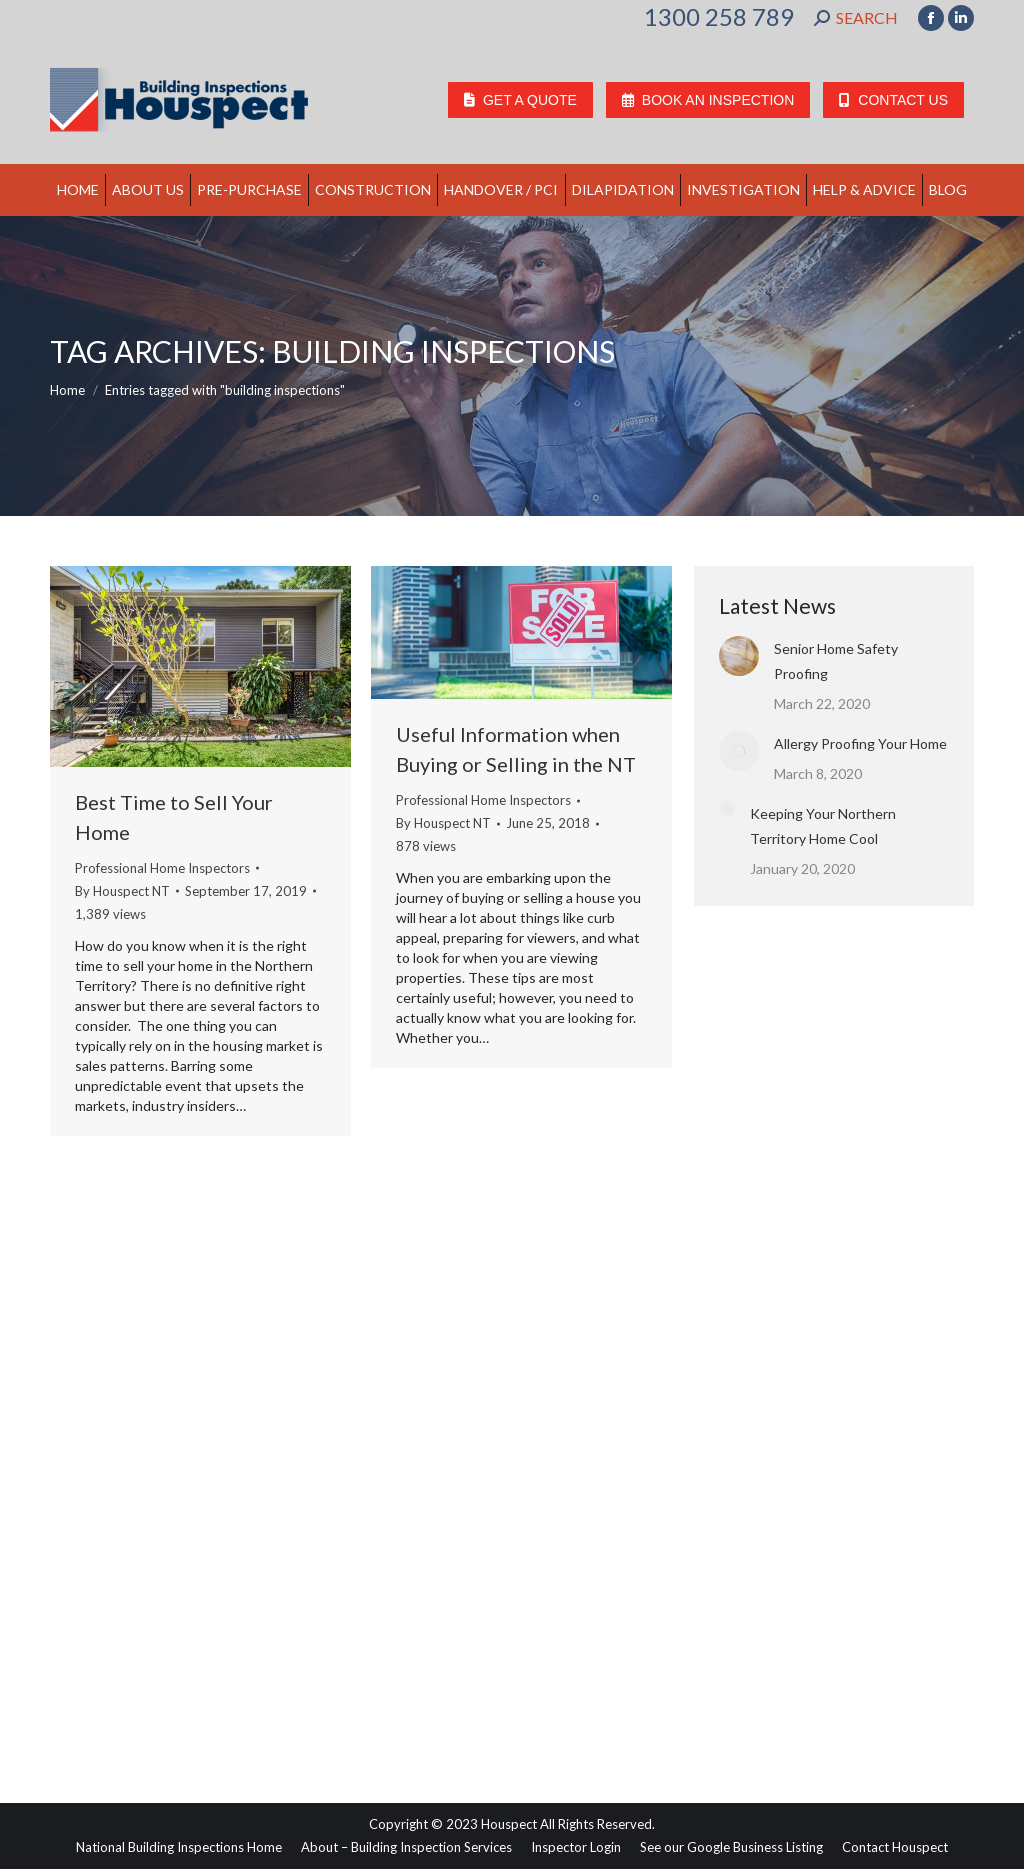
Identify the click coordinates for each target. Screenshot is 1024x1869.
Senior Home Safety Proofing (836, 661)
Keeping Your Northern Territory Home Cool (823, 826)
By (122, 891)
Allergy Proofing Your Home (860, 743)
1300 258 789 (719, 17)
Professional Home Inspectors (162, 868)
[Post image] (739, 656)
